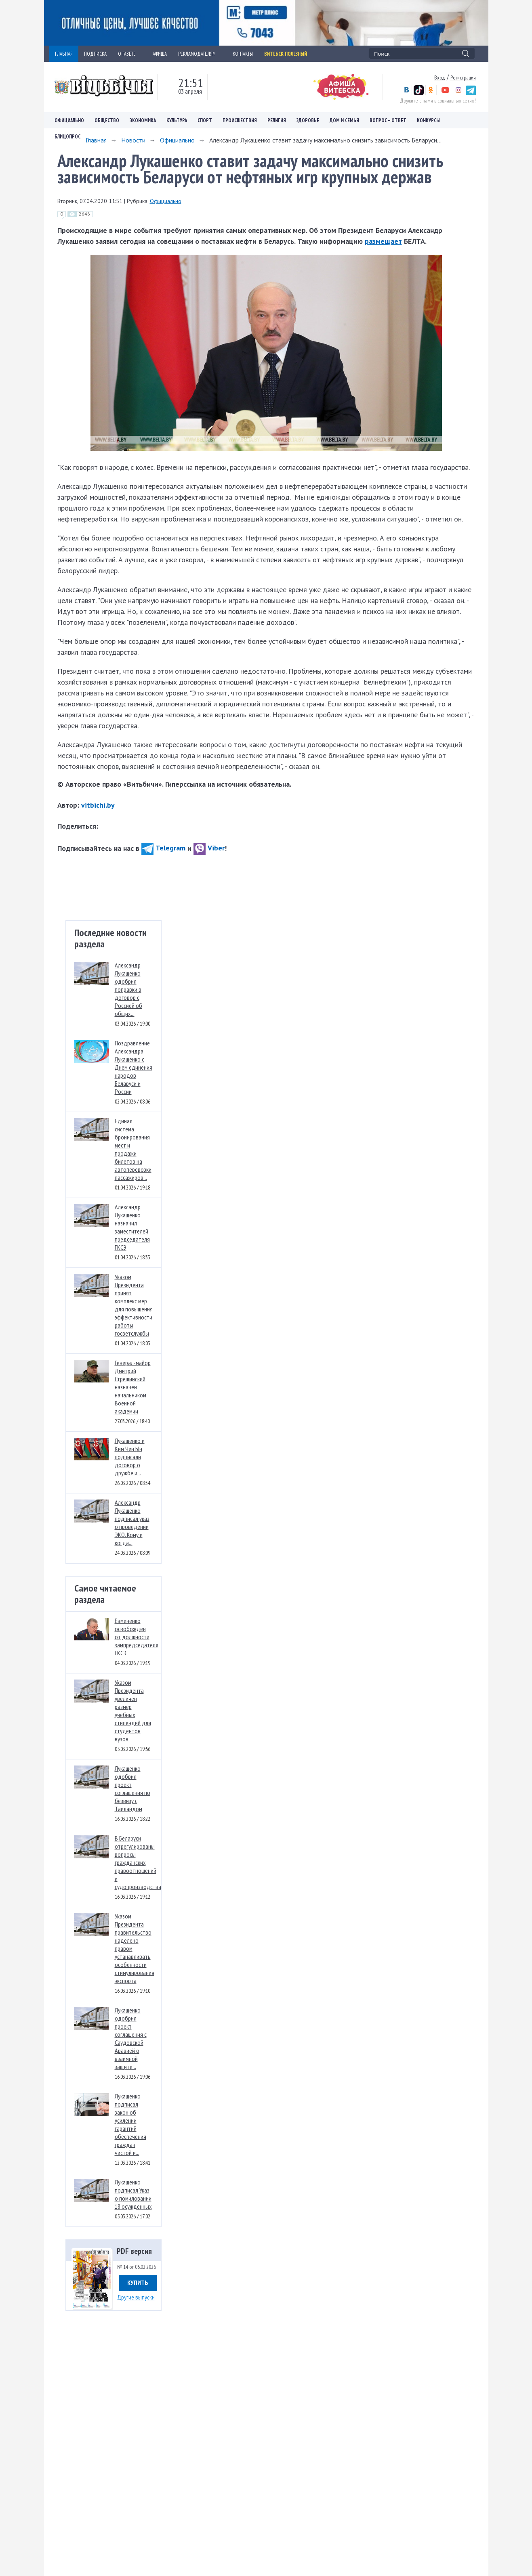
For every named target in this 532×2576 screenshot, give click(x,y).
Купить (137, 2283)
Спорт (205, 120)
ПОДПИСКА (95, 53)
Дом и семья (344, 120)
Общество (107, 120)
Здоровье (307, 120)
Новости (133, 140)
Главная (96, 140)
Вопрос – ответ (388, 120)
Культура (176, 120)
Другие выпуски (136, 2297)
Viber (209, 847)
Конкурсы (428, 120)
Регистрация (463, 77)
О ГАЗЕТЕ (129, 53)
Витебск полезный (285, 53)
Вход (439, 77)
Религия (276, 120)
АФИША (160, 53)
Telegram (163, 847)
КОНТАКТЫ (243, 53)
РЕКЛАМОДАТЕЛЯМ (199, 53)
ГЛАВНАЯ (64, 53)
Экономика (143, 120)
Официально (69, 120)
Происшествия (240, 120)
